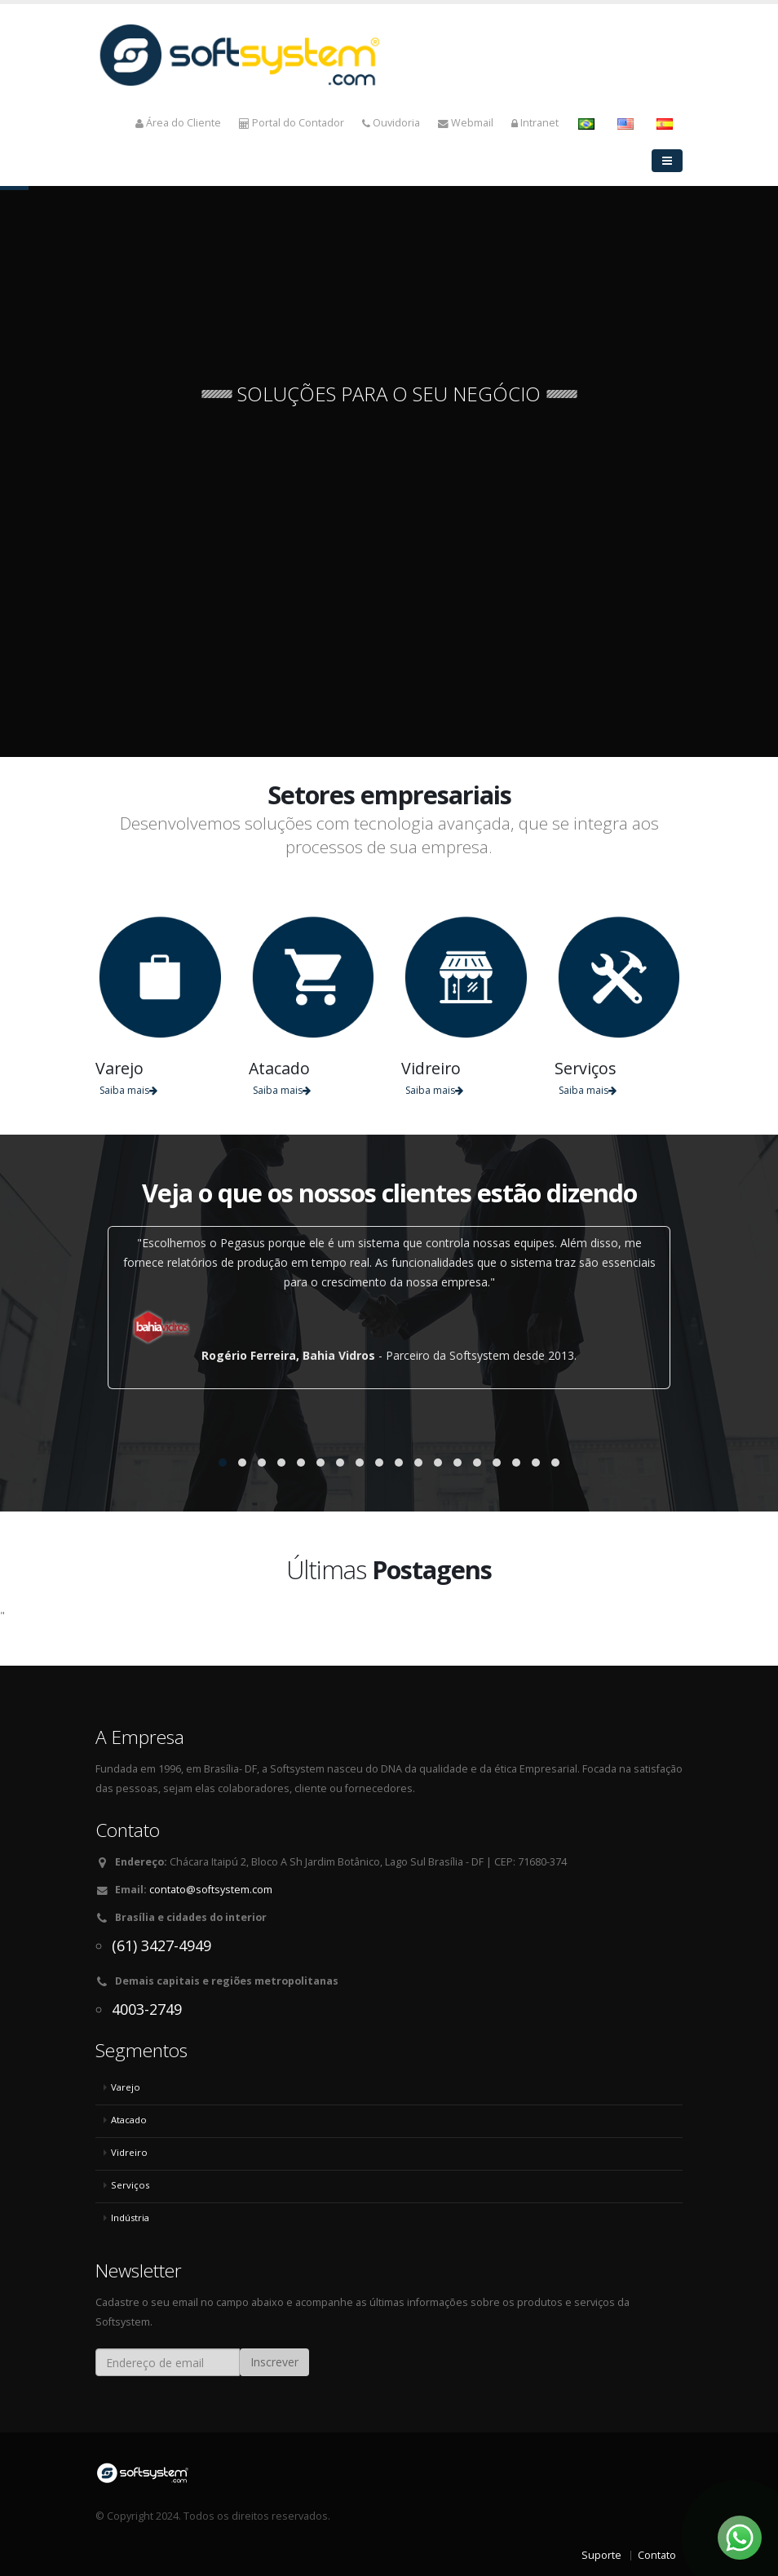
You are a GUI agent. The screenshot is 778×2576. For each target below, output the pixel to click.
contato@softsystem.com (210, 1890)
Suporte (601, 2555)
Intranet (535, 123)
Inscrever (274, 2362)
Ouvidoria (391, 123)
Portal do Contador (291, 123)
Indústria (130, 2217)
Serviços (130, 2185)
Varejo (125, 2087)
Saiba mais (128, 1090)
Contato (657, 2555)
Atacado (129, 2119)
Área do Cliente (178, 123)
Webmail (465, 123)
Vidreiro (129, 2152)
